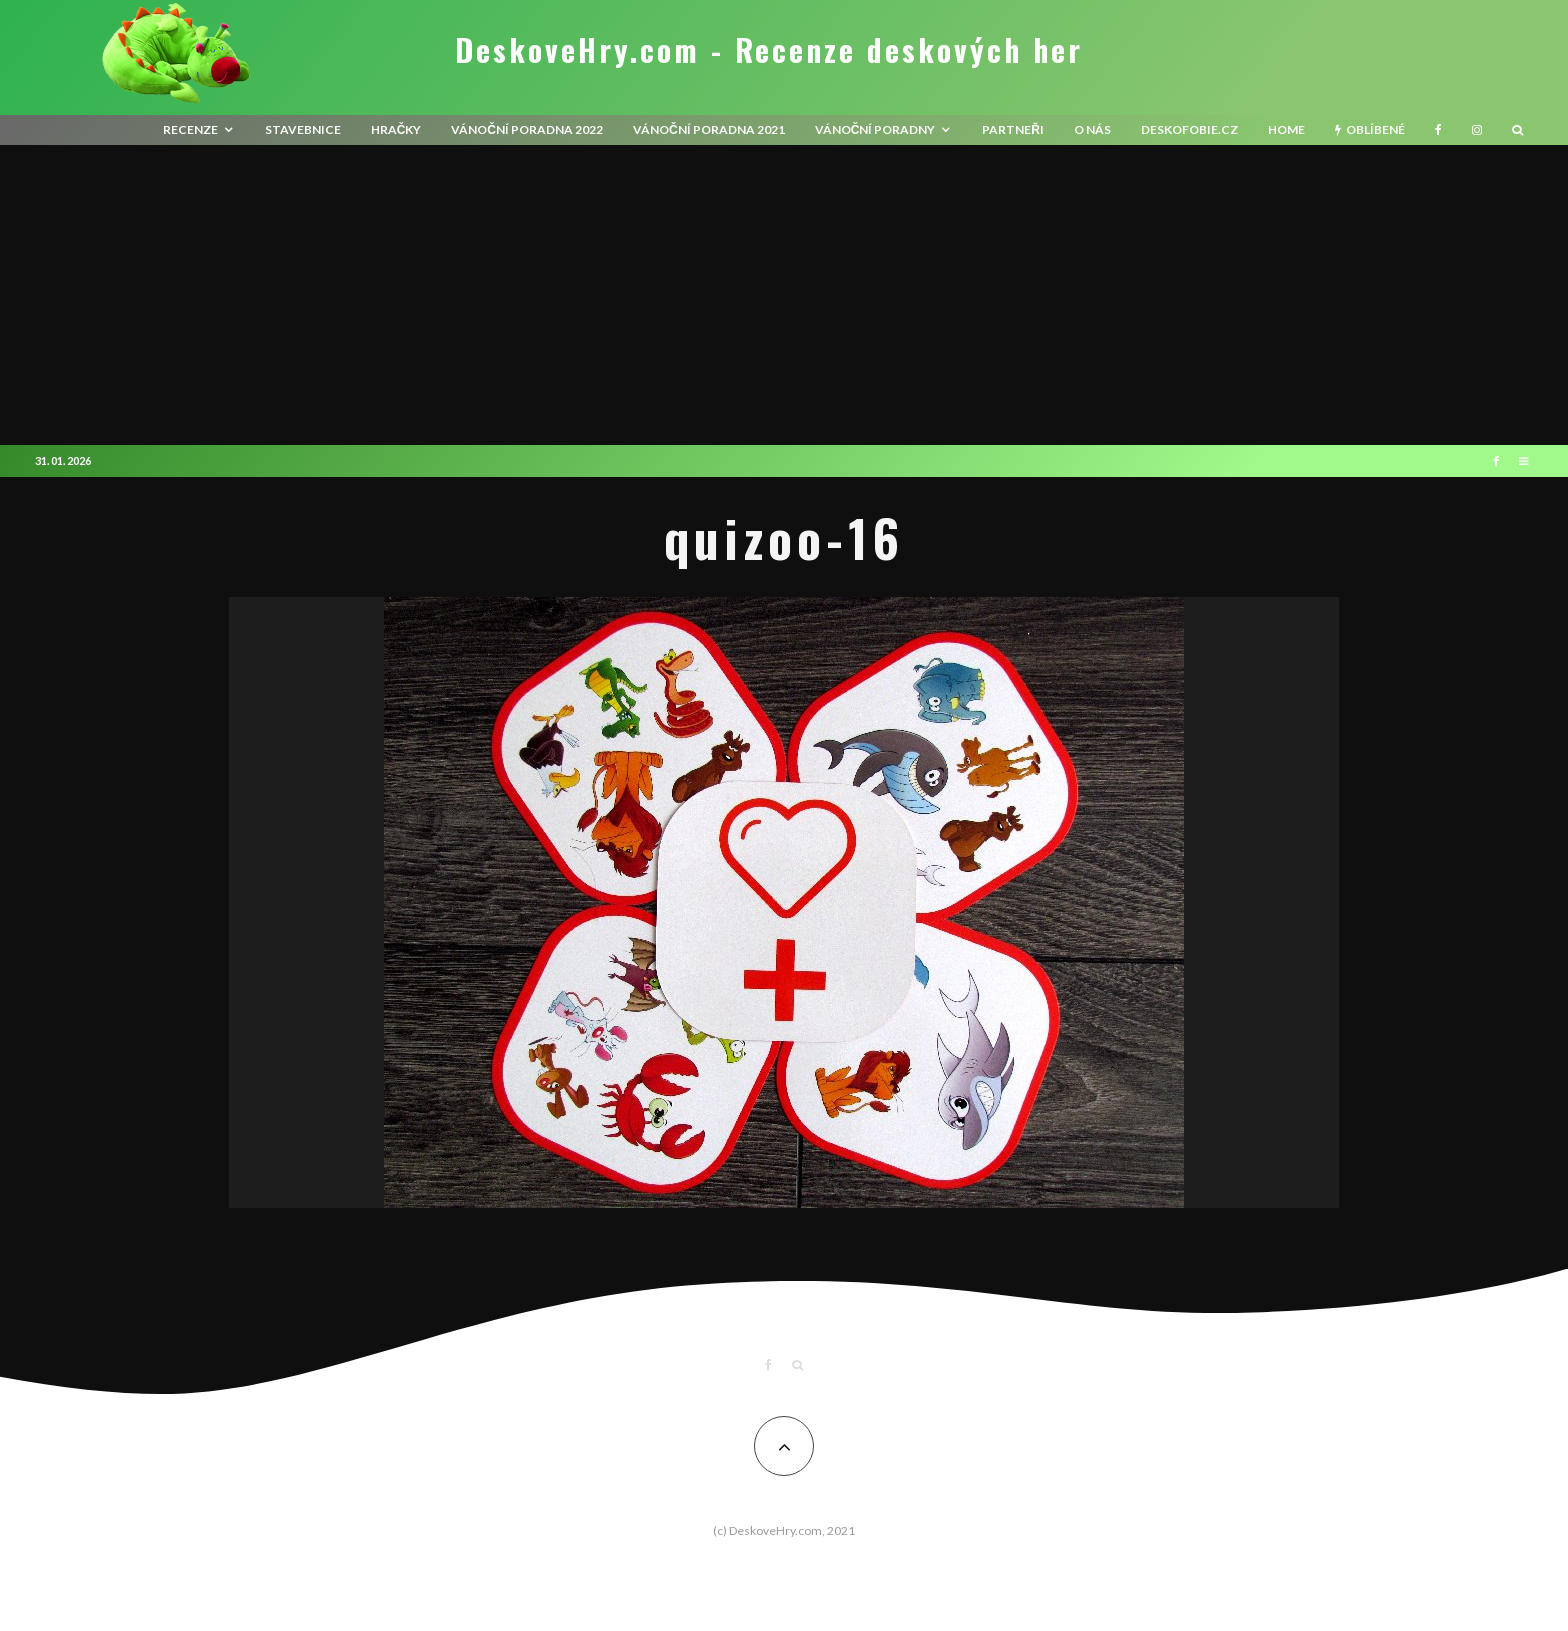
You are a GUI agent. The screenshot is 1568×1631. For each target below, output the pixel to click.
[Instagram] (1477, 130)
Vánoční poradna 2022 (527, 129)
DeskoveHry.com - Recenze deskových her (769, 50)
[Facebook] (1438, 130)
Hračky (396, 129)
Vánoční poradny (875, 129)
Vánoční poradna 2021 (709, 129)
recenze (190, 129)
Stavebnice (303, 129)
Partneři (1013, 129)
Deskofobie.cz (1189, 129)
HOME (1286, 129)
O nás (1092, 129)
